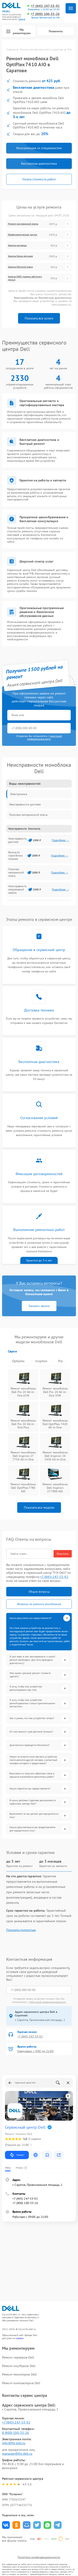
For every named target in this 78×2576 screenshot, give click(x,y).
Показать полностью (21, 1930)
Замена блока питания (20, 256)
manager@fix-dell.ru (17, 2453)
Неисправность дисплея (17, 840)
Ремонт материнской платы (23, 223)
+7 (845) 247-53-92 (45, 6)
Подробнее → (60, 840)
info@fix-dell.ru (13, 2443)
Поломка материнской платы (16, 872)
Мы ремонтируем (18, 31)
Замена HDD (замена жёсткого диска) (25, 278)
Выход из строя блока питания (15, 856)
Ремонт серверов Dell (18, 2357)
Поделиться (6, 2525)
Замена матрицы (17, 245)
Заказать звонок (39, 1306)
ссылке (19, 2338)
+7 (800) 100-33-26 (45, 14)
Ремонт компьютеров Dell (21, 2383)
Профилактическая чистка (22, 234)
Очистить (63, 1554)
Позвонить (56, 31)
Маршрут (17, 2154)
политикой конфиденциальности (44, 737)
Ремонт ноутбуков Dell (18, 2366)
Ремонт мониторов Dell (19, 2374)
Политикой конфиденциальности (47, 2002)
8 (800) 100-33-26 (15, 2433)
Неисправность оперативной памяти (17, 889)
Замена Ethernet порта (20, 266)
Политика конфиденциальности (39, 2557)
